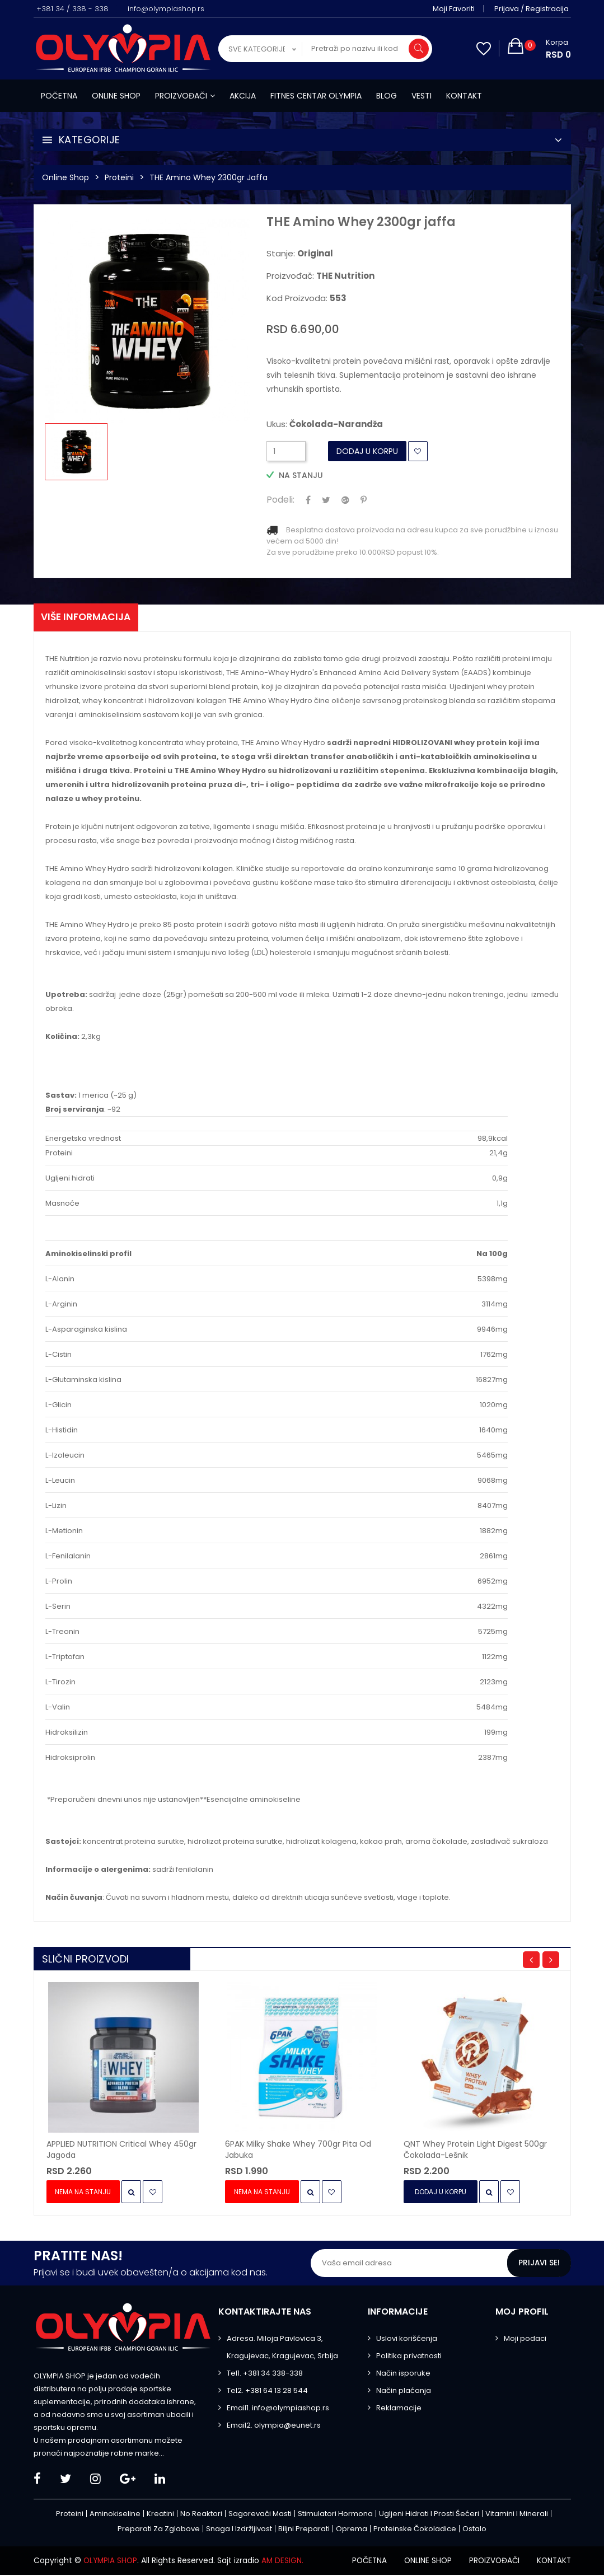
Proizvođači (185, 95)
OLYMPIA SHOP (111, 2562)
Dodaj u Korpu (367, 451)
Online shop (116, 95)
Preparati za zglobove (159, 2530)
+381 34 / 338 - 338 (72, 8)
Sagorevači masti (260, 2515)
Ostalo (474, 2530)
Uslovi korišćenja (406, 2340)
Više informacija (89, 618)
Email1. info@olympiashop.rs (278, 2409)
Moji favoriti (456, 8)
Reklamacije (399, 2409)
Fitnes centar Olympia (316, 95)
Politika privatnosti (409, 2357)
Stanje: (299, 253)
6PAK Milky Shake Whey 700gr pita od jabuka (298, 2151)
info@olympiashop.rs (166, 8)
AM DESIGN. (285, 2562)
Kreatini (160, 2515)
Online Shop (65, 177)
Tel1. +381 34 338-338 (265, 2374)
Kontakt (464, 95)
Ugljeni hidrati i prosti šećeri (429, 2515)
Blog (386, 95)
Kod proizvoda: (306, 298)
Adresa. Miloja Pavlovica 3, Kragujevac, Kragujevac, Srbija (282, 2349)
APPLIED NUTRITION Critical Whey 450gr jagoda (121, 2151)
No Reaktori (201, 2515)
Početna (59, 95)
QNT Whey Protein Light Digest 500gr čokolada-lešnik (475, 2151)
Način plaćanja (403, 2392)
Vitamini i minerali (516, 2515)
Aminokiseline (115, 2515)
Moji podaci (525, 2340)
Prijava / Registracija (534, 8)
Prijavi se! (538, 2264)
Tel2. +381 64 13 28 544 (267, 2392)
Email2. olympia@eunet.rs (274, 2427)
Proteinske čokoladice (414, 2530)
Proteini (119, 177)
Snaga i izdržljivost (239, 2530)
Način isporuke (403, 2374)
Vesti (421, 95)
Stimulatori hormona (335, 2515)
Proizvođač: (320, 276)
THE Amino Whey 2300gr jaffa (208, 177)
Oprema (351, 2530)
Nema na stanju (84, 2193)
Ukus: (324, 424)
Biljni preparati (304, 2530)
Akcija (243, 95)
